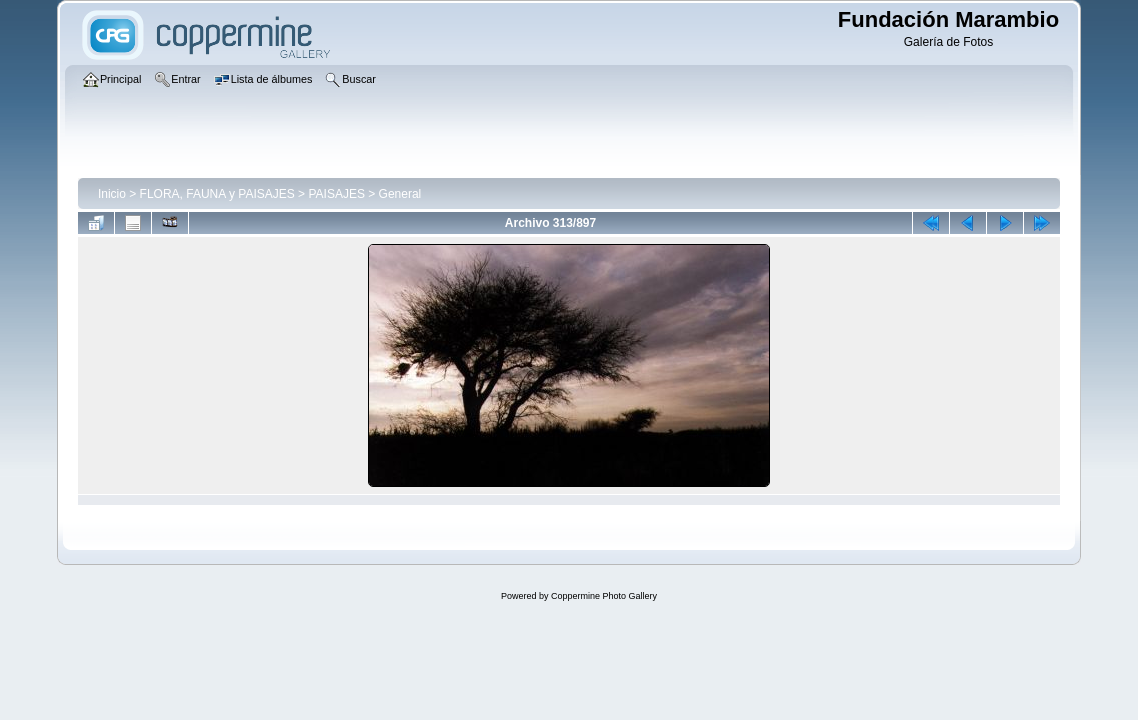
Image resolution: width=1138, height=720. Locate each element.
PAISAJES (336, 194)
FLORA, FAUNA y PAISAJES (217, 194)
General (400, 194)
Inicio (112, 194)
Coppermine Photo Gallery (604, 596)
